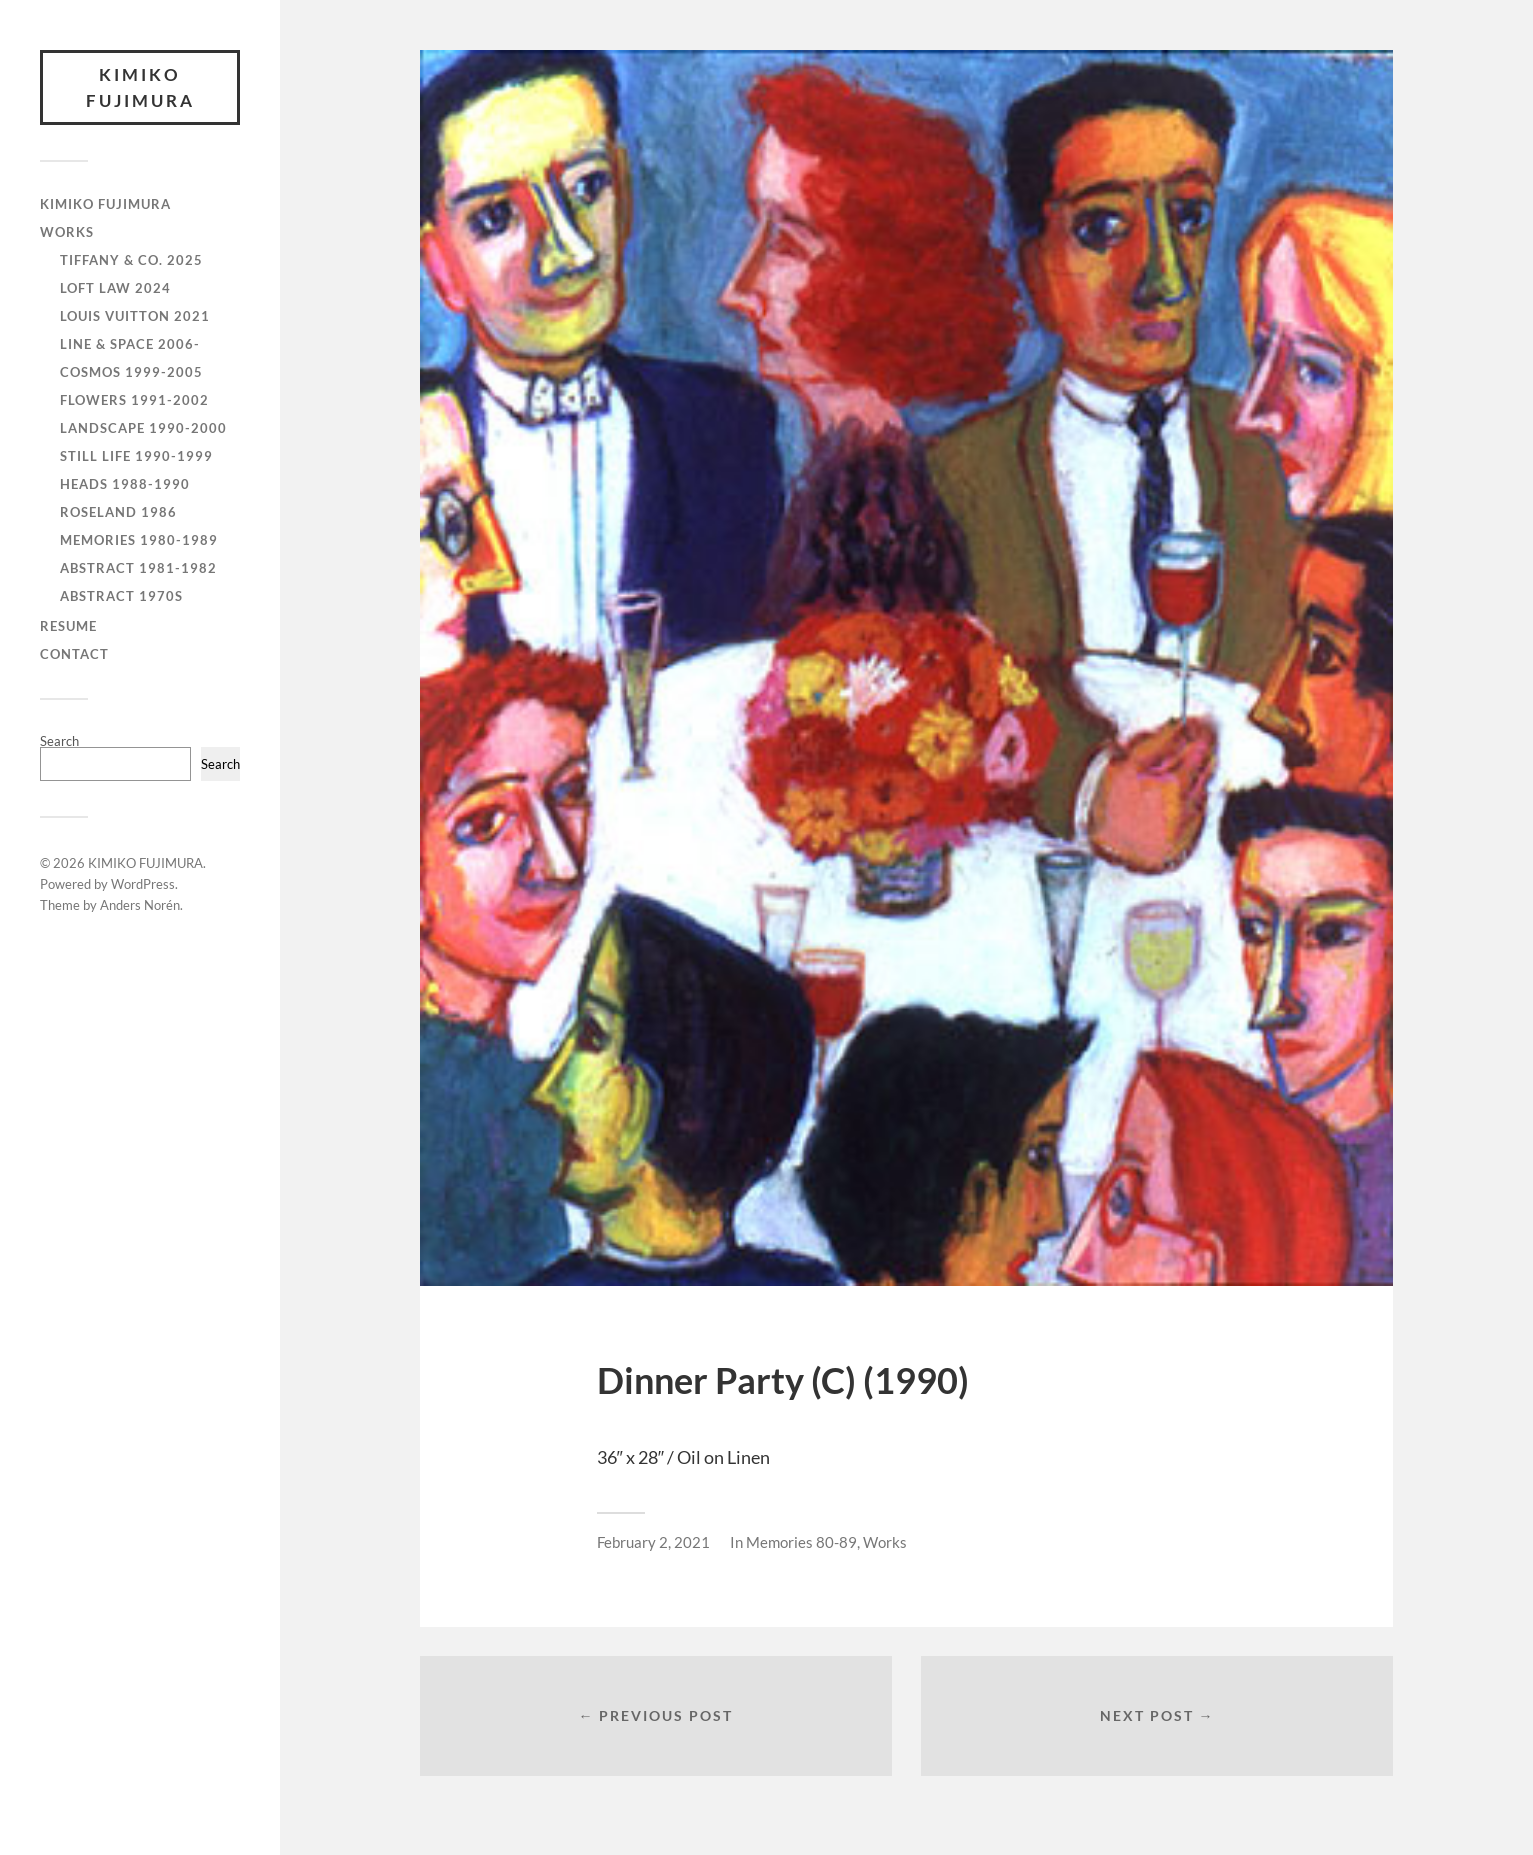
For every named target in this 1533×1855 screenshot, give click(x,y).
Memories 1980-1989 (139, 540)
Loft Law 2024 (115, 288)
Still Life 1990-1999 (136, 456)
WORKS (67, 232)
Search (59, 741)
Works (885, 1542)
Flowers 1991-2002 (134, 400)
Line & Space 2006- (130, 344)
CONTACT (74, 654)
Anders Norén (140, 905)
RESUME (68, 626)
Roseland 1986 (118, 512)
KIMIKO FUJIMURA (140, 87)
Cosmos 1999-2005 (131, 372)
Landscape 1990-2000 (143, 428)
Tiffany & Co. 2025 (131, 260)
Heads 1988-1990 (125, 484)
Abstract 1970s (121, 596)
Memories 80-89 (801, 1542)
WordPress (143, 884)
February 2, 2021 (653, 1542)
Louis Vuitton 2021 (135, 316)
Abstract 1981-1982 (138, 568)
